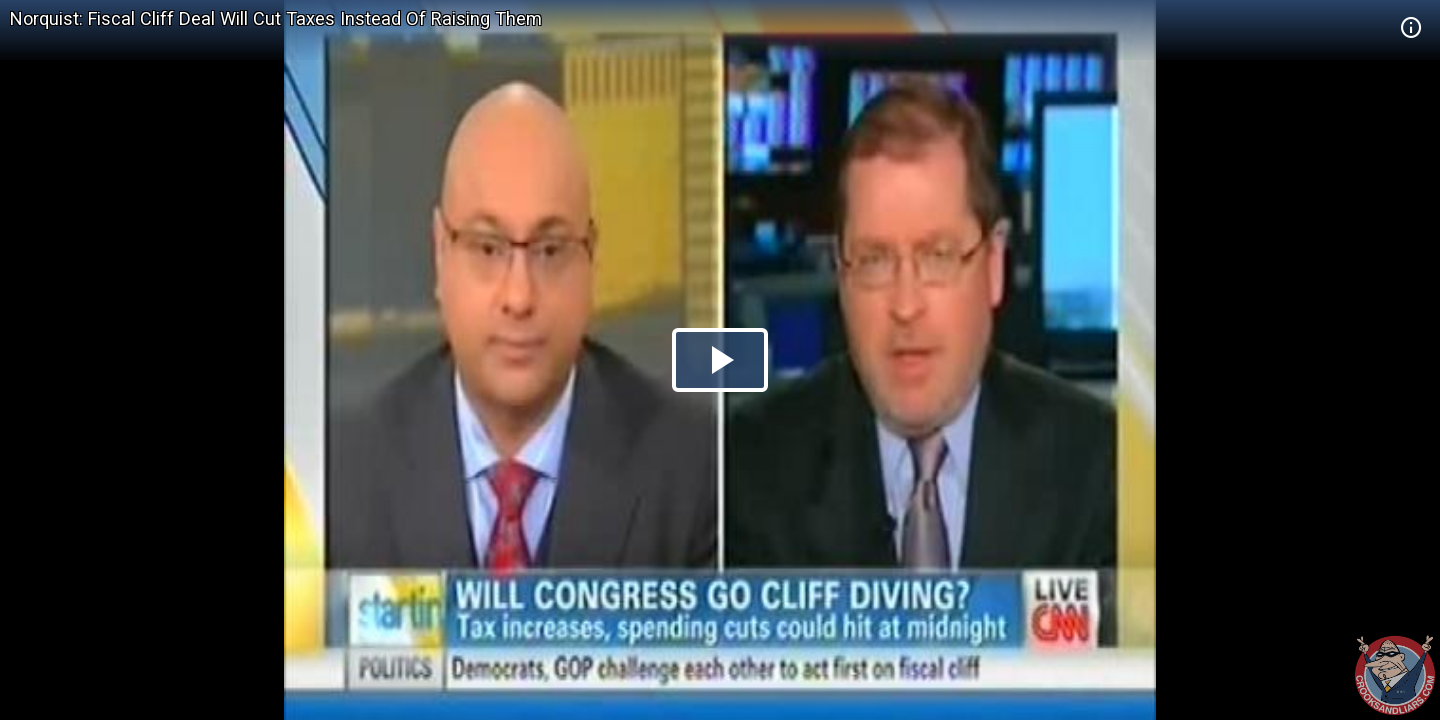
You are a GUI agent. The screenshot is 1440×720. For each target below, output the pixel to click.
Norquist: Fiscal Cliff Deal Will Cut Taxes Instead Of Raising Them (276, 18)
